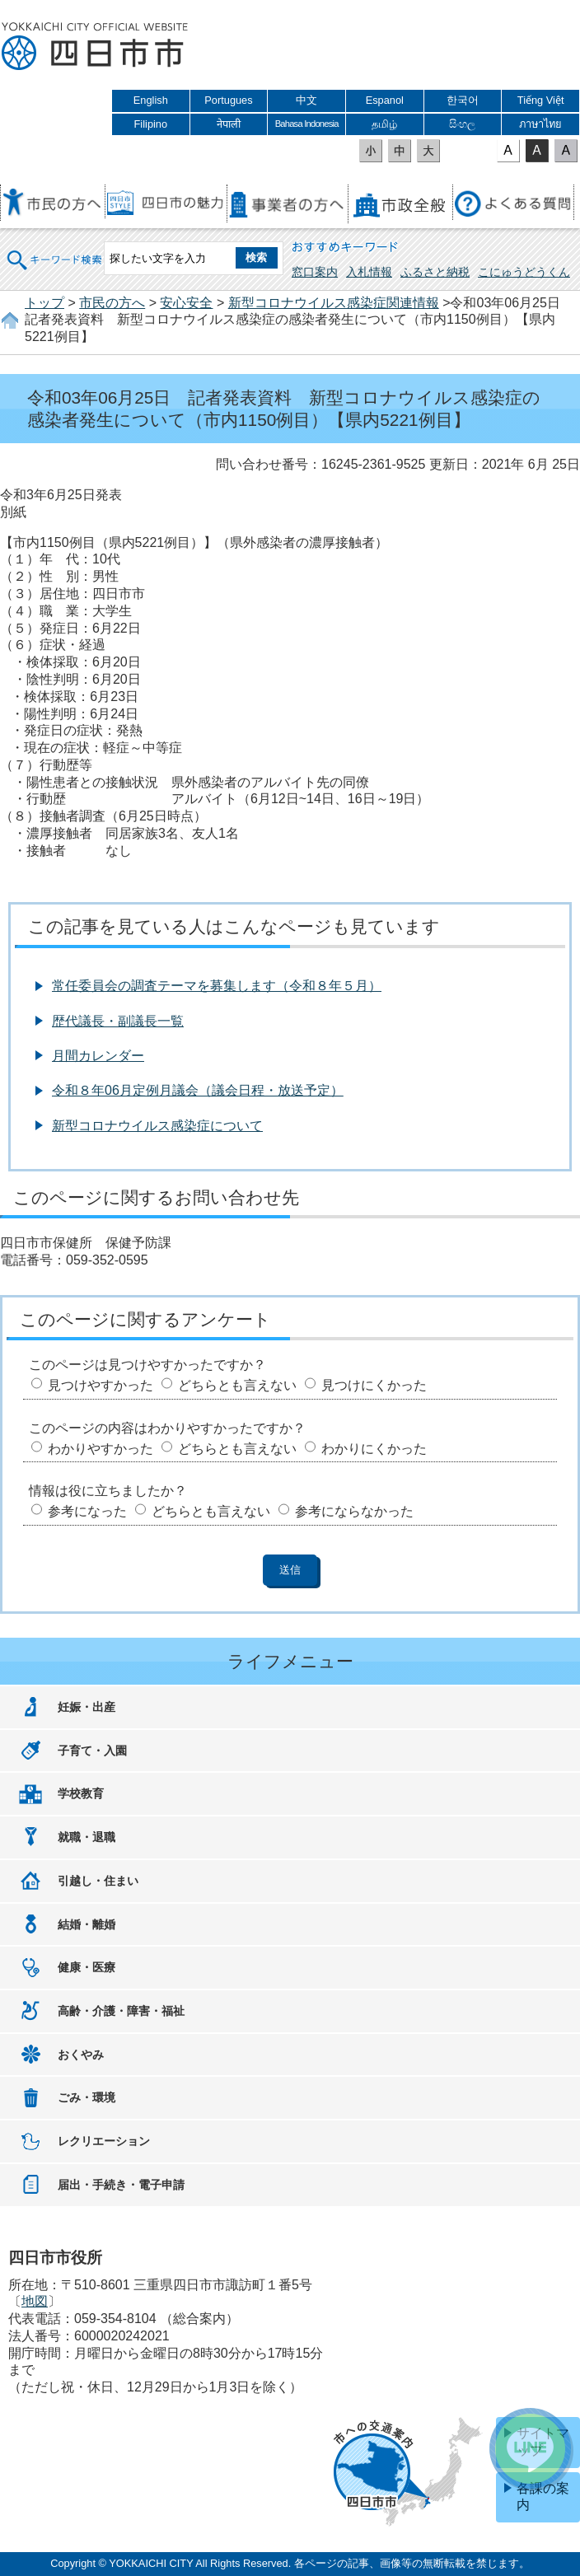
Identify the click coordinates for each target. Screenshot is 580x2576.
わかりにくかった (374, 1449)
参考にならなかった (354, 1511)
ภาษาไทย (540, 124)
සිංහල (462, 124)
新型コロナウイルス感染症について (157, 1126)
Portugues (228, 100)
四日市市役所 (94, 47)
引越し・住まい (98, 1880)
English (150, 100)
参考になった (87, 1511)
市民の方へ (112, 303)
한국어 (463, 100)
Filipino (151, 124)
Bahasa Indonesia (307, 124)
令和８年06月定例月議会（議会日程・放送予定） (198, 1090)
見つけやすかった (100, 1385)
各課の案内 (543, 2497)
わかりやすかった (100, 1449)
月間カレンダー (98, 1056)
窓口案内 (315, 271)
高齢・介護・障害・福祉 (121, 2010)
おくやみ (81, 2054)
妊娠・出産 (86, 1706)
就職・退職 (86, 1837)
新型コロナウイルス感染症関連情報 (333, 303)
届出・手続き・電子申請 (121, 2184)
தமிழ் (384, 124)
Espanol (385, 100)
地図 (34, 2301)
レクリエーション (104, 2141)
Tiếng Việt (540, 100)
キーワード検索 (55, 249)
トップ (44, 303)
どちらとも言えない (237, 1385)
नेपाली (229, 124)
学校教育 (81, 1793)
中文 (306, 100)
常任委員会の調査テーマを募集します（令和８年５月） (216, 986)
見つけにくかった (374, 1385)
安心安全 (186, 303)
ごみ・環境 (86, 2097)
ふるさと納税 (435, 271)
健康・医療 (86, 1967)
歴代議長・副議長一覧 (118, 1021)
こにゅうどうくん (524, 271)
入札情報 (369, 271)
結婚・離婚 (86, 1924)
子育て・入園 (92, 1750)
